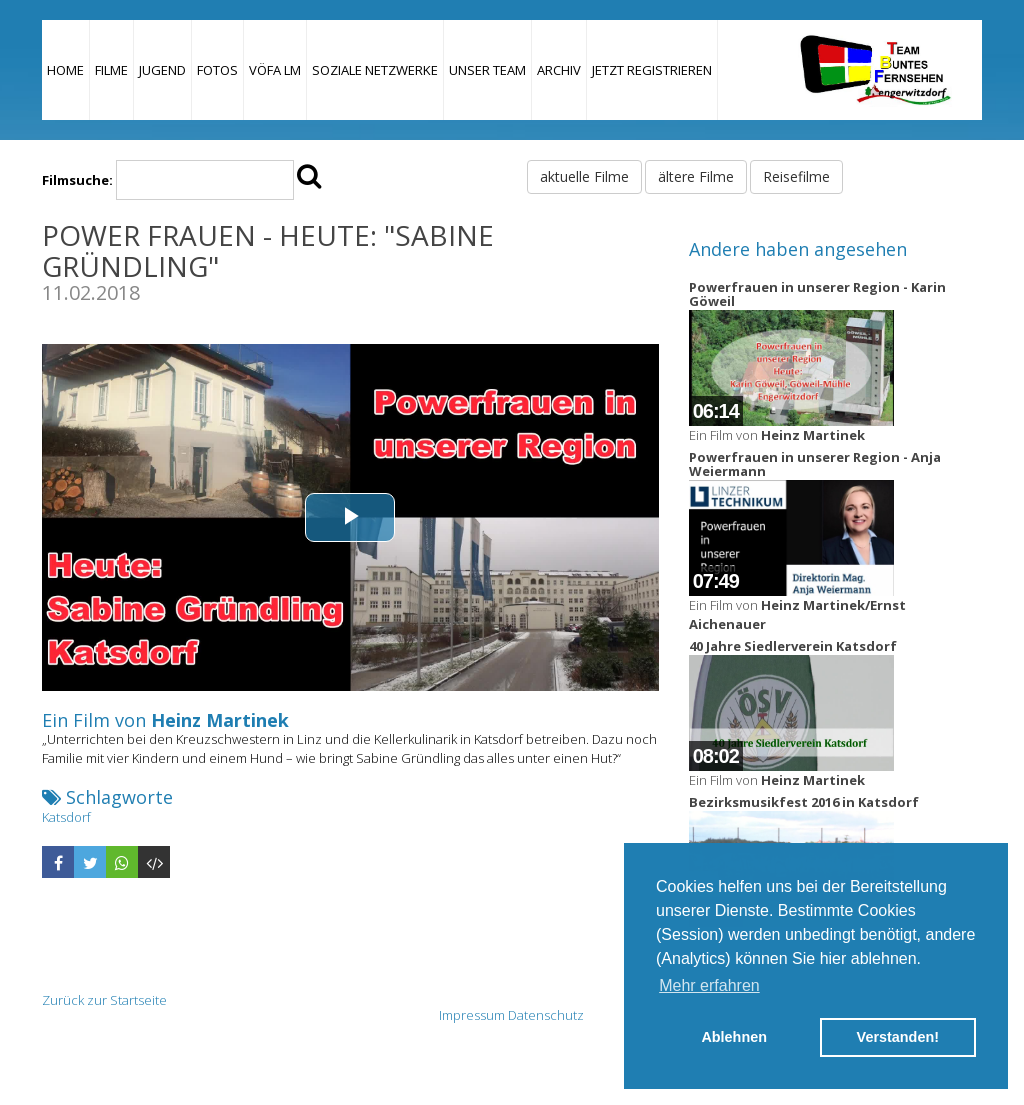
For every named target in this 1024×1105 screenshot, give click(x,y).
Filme (111, 70)
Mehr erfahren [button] (709, 985)
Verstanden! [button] (898, 1037)
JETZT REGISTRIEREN (652, 70)
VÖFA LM (275, 70)
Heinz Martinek (220, 720)
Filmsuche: (77, 180)
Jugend (162, 70)
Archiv (559, 70)
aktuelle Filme (584, 176)
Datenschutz (546, 1015)
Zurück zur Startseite (104, 1000)
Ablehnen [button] (734, 1037)
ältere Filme (696, 176)
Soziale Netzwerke (375, 70)
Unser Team (487, 70)
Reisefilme (796, 176)
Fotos (217, 70)
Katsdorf (66, 817)
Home (65, 70)
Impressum (472, 1015)
